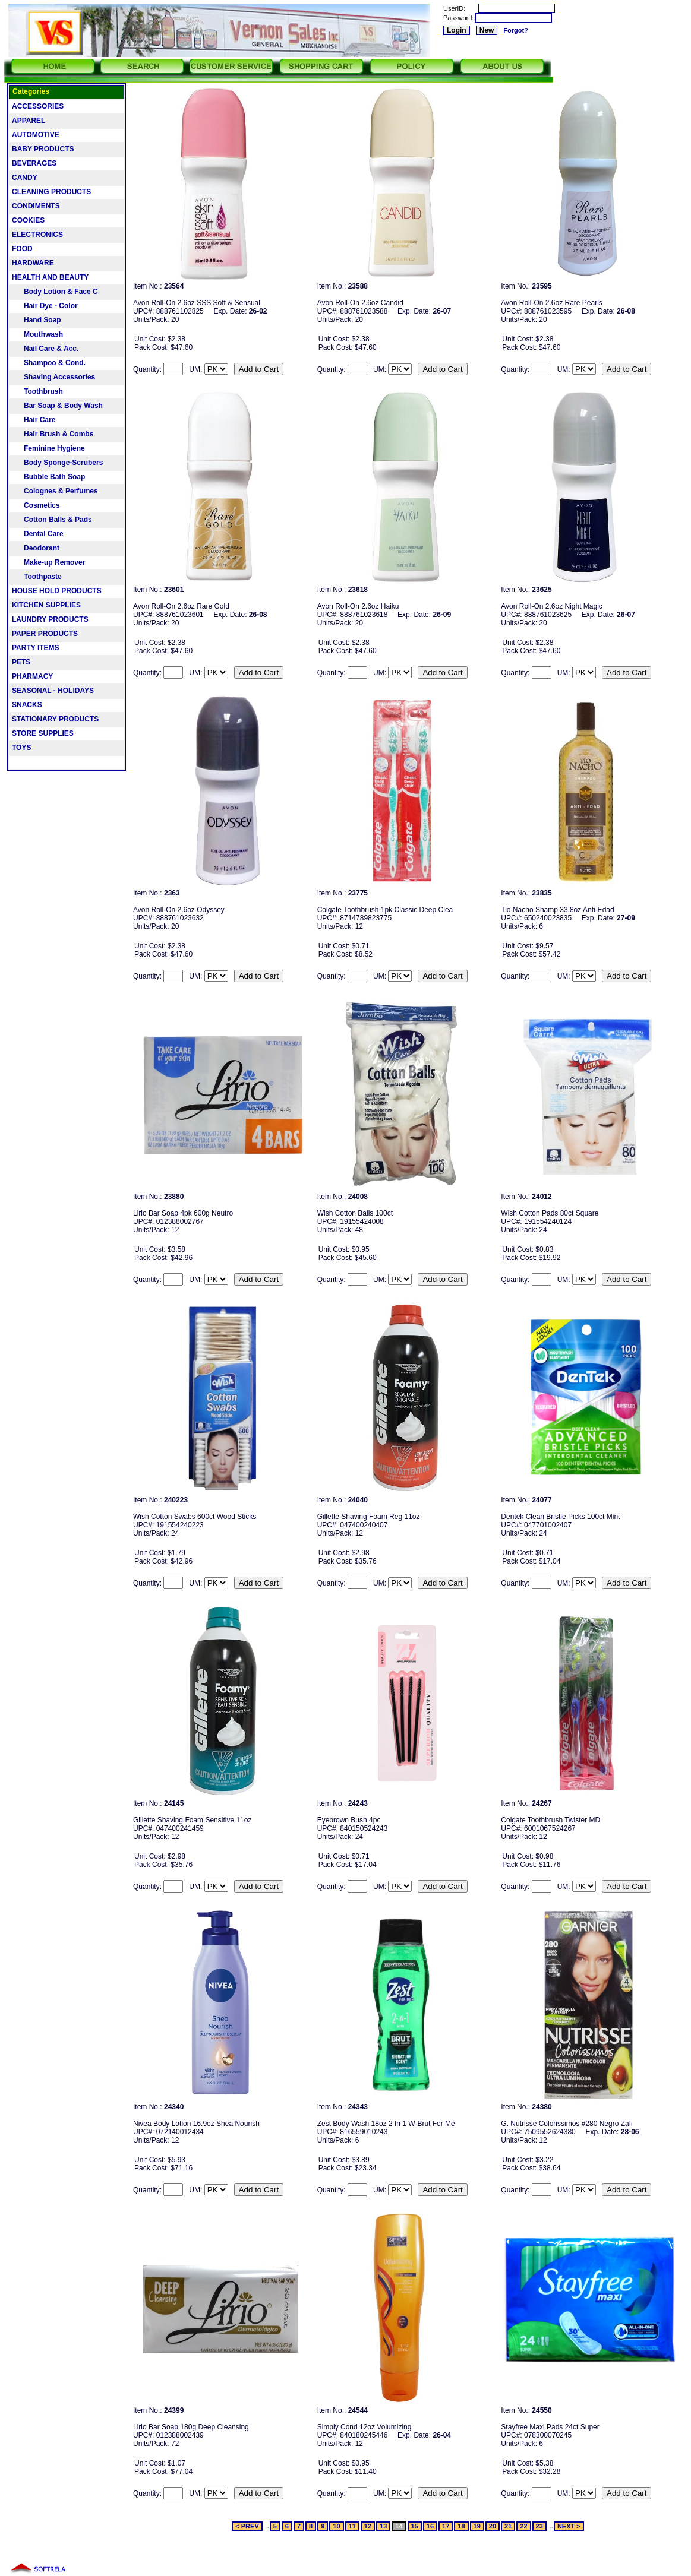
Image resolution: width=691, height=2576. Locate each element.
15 (414, 2526)
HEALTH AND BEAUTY (50, 277)
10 (336, 2526)
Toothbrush (37, 391)
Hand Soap (36, 320)
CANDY (24, 177)
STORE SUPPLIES (43, 733)
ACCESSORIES (38, 106)
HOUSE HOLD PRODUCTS (57, 591)
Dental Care (38, 534)
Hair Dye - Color (45, 306)
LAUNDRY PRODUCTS (50, 619)
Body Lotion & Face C (55, 291)
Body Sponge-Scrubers (57, 462)
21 (508, 2526)
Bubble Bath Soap (48, 477)
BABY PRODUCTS (43, 149)
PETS (21, 662)
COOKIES (28, 220)
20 (492, 2526)
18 (461, 2526)
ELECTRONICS (37, 234)
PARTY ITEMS (35, 648)
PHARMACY (32, 676)
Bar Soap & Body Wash (57, 405)
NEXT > (568, 2526)
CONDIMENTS (36, 206)
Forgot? (515, 30)
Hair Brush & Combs (52, 434)
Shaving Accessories (53, 377)
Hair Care (33, 420)
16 (430, 2526)
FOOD (22, 249)
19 (477, 2526)
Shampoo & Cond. (49, 363)
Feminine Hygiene (48, 448)
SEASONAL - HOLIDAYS (53, 690)
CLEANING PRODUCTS (51, 192)
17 (445, 2526)
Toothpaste (37, 576)
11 (352, 2526)
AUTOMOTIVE (35, 135)
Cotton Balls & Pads (52, 519)
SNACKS (27, 705)
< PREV (246, 2526)
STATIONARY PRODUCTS (55, 719)
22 (523, 2526)
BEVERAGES (34, 163)
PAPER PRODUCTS (45, 633)
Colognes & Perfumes (55, 491)
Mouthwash (37, 334)
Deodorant (35, 548)
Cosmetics (36, 505)
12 (367, 2526)
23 (539, 2526)
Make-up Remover (48, 562)
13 (383, 2526)
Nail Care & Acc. (45, 348)
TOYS (21, 747)
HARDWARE (33, 263)
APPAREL (28, 120)
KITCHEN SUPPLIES (46, 605)
